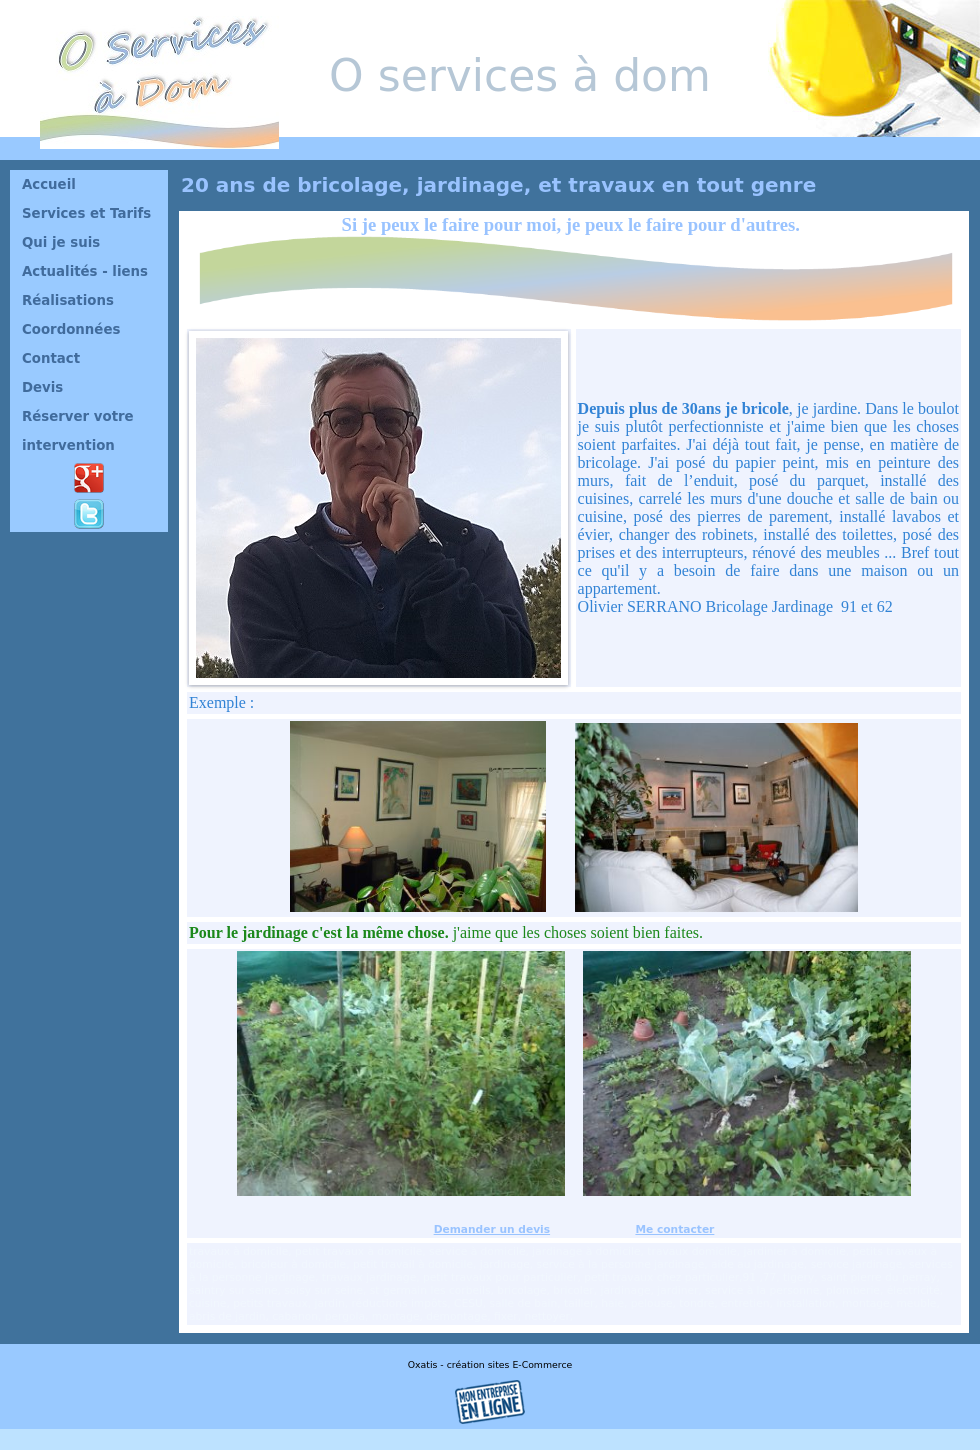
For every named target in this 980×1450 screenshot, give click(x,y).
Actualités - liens (85, 271)
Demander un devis (492, 1229)
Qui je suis (61, 242)
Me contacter (674, 1229)
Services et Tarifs (86, 213)
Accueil (49, 184)
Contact (51, 358)
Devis (42, 387)
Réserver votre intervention (78, 431)
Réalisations (68, 300)
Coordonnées (71, 329)
